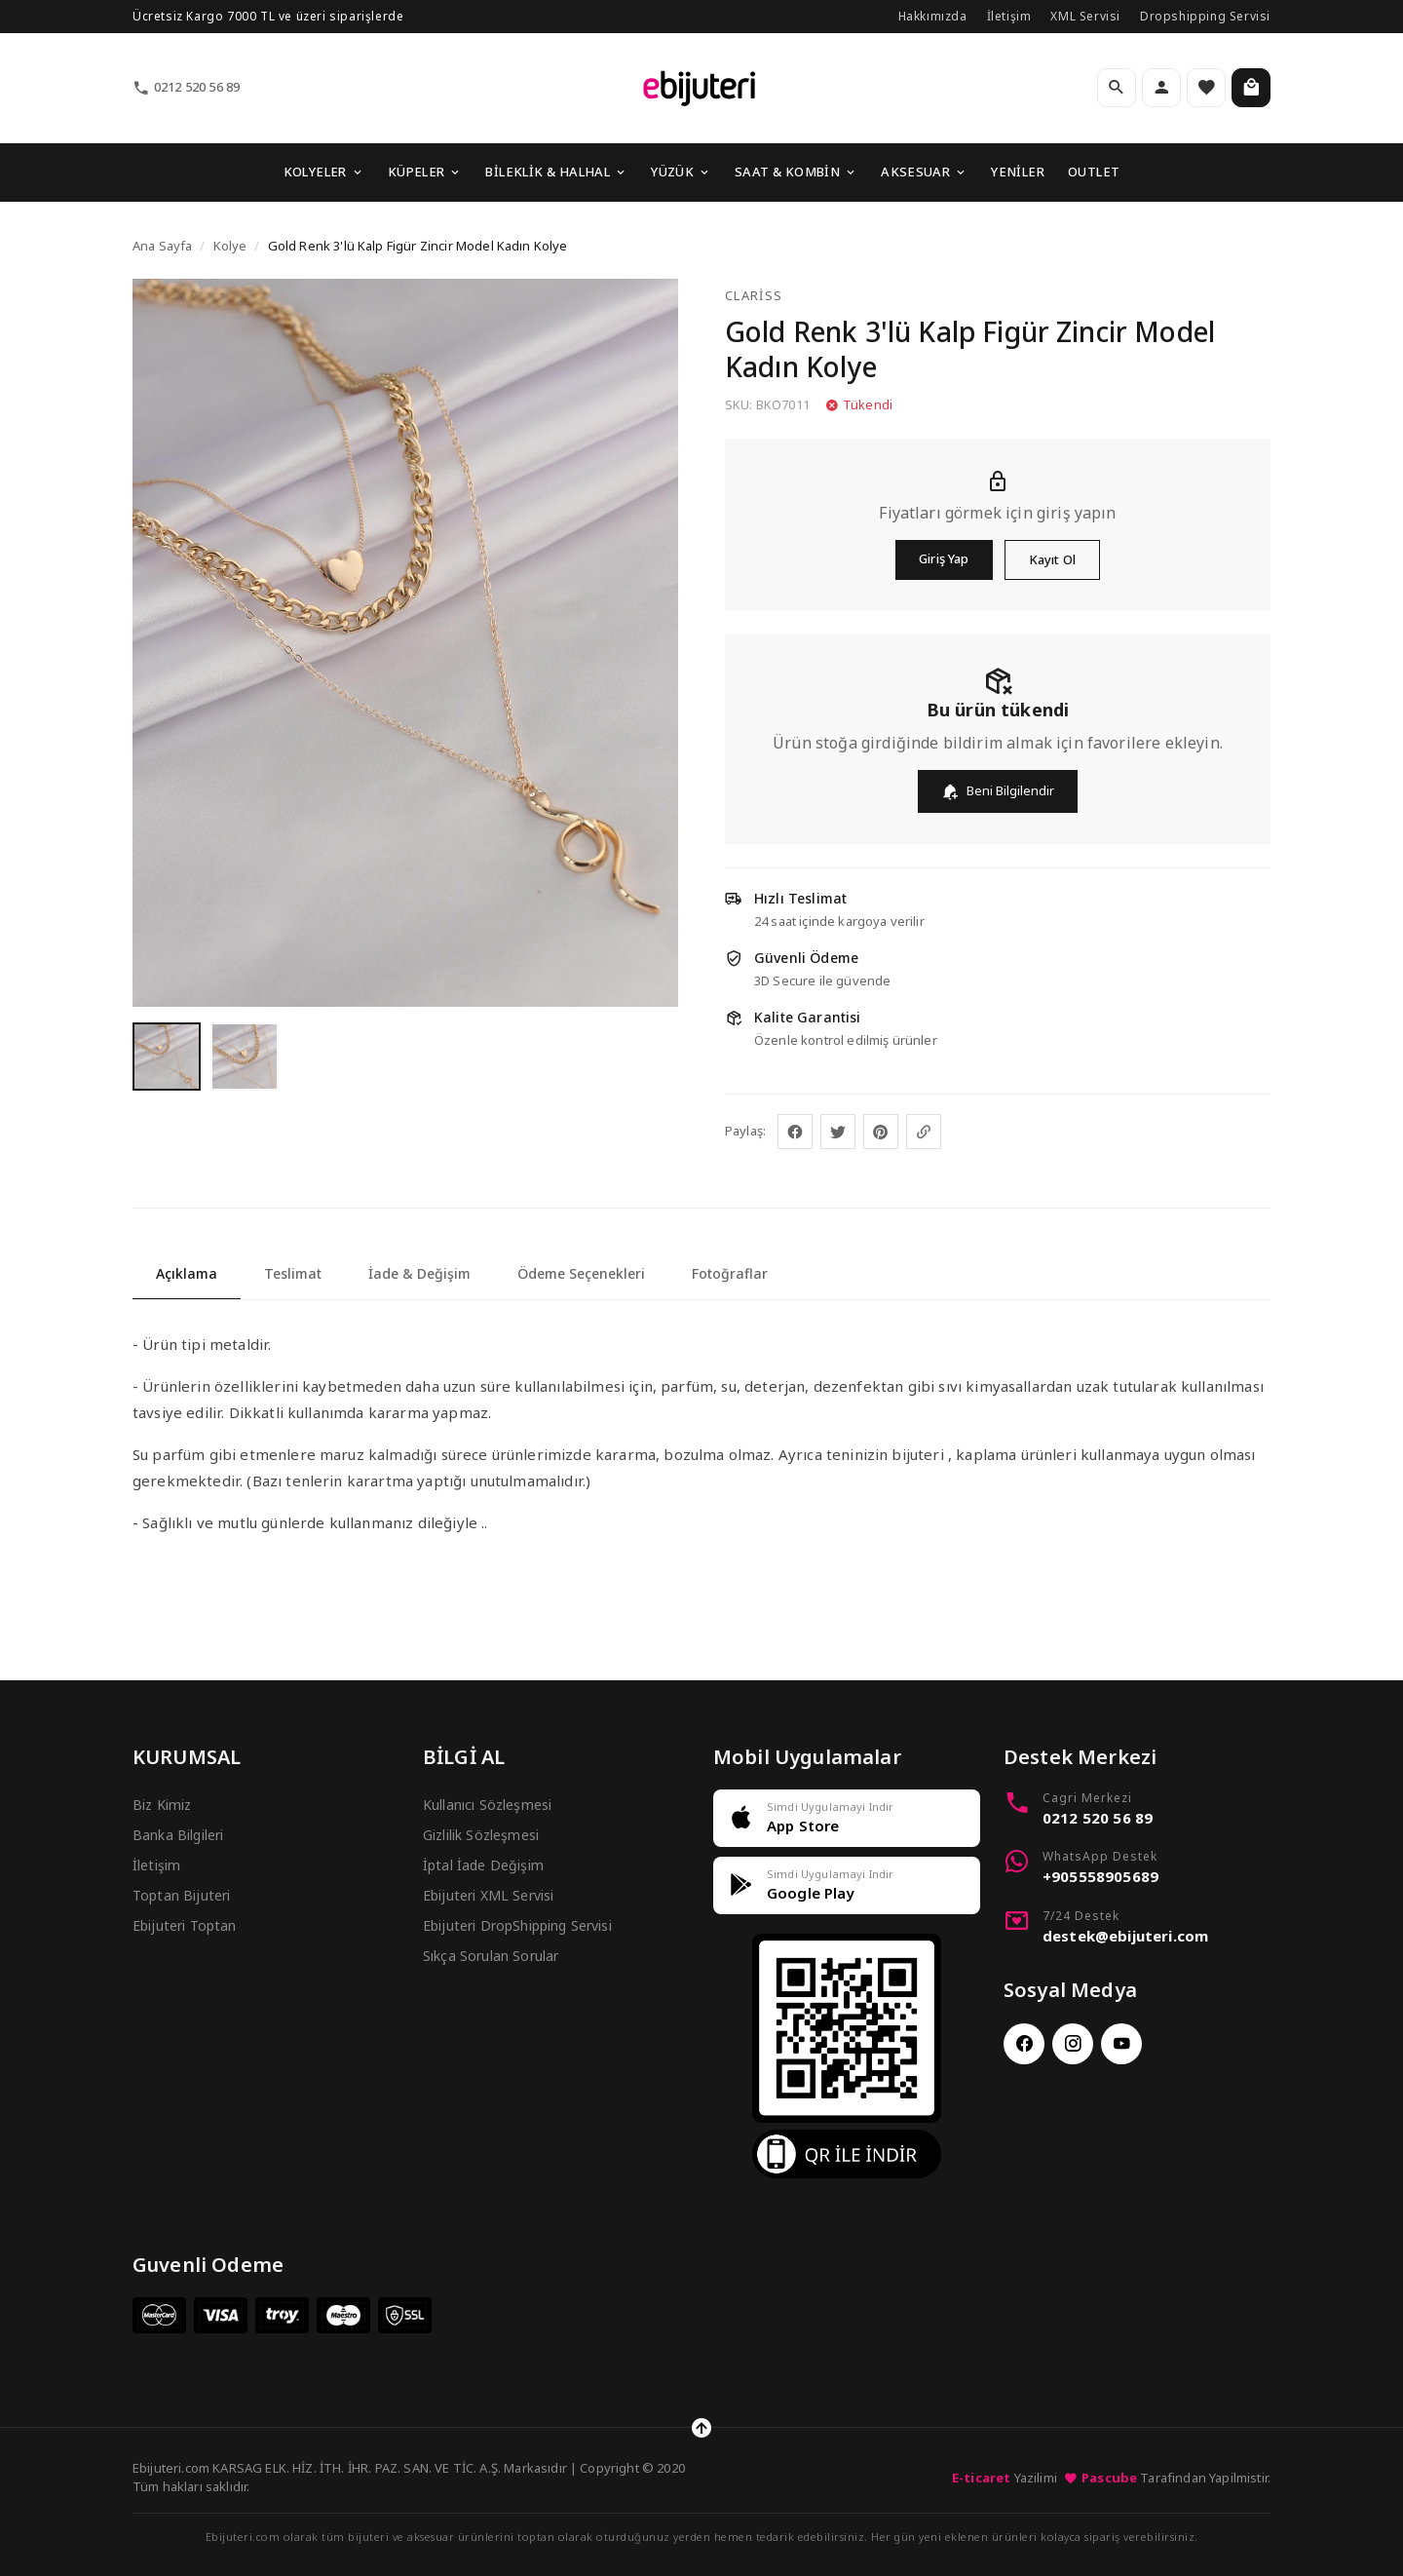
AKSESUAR (924, 171)
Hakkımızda (932, 16)
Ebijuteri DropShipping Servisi (517, 1925)
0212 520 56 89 (186, 87)
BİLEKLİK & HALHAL (556, 171)
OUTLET (1093, 171)
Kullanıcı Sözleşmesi (487, 1804)
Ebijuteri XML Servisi (488, 1895)
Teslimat (293, 1273)
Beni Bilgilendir (997, 791)
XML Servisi (1085, 16)
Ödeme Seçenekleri (581, 1273)
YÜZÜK (681, 171)
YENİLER (1017, 171)
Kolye (230, 245)
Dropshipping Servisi (1205, 16)
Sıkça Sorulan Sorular (490, 1955)
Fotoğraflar (730, 1273)
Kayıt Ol (1052, 559)
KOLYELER (324, 171)
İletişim (1009, 16)
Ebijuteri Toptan (185, 1925)
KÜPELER (425, 171)
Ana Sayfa (162, 245)
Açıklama (186, 1273)
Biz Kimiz (162, 1804)
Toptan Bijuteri (181, 1895)
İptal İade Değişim (483, 1865)
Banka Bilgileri (178, 1835)
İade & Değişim (419, 1273)
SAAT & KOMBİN (796, 171)
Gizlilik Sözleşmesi (481, 1835)
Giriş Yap (943, 558)
